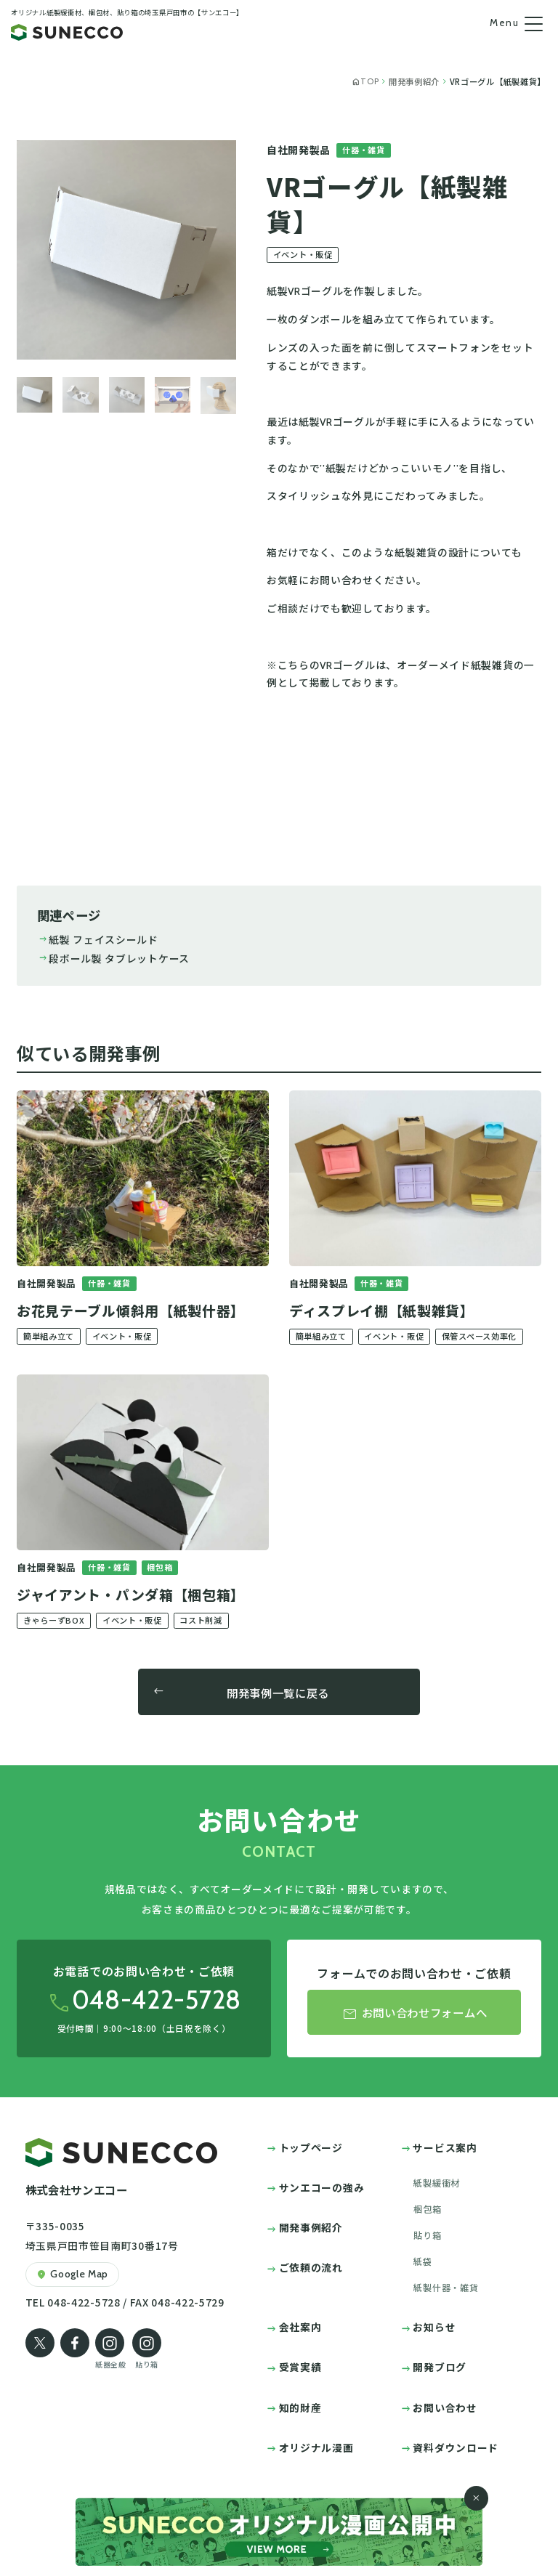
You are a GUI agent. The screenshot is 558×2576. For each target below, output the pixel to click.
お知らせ (434, 2327)
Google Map (72, 2274)
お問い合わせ (445, 2407)
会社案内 (300, 2327)
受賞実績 (300, 2367)
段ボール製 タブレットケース (113, 958)
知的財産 (300, 2407)
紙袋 (422, 2261)
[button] (34, 395)
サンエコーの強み (322, 2187)
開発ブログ (439, 2367)
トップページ (311, 2147)
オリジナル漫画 (316, 2447)
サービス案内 (445, 2147)
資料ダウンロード (455, 2447)
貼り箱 (427, 2235)
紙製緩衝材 (436, 2183)
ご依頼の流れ (311, 2267)
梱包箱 (427, 2209)
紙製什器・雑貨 (445, 2287)
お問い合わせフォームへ (414, 2014)
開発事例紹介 (311, 2227)
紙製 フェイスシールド (97, 939)
